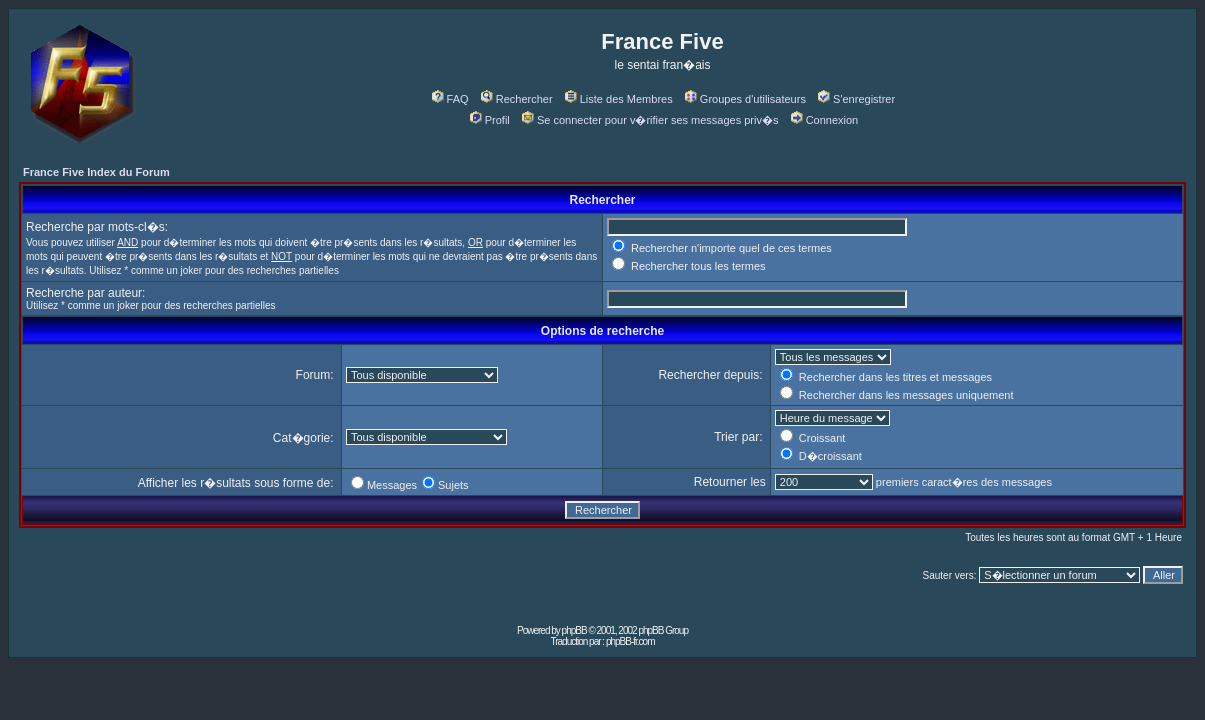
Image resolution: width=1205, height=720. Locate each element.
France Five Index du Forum (96, 172)
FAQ (450, 99)
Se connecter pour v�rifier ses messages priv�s (650, 120)
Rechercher (517, 99)
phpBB (574, 630)
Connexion (825, 120)
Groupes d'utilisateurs (745, 99)
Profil (490, 120)
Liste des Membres (619, 99)
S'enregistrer (856, 99)
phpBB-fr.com (630, 641)
